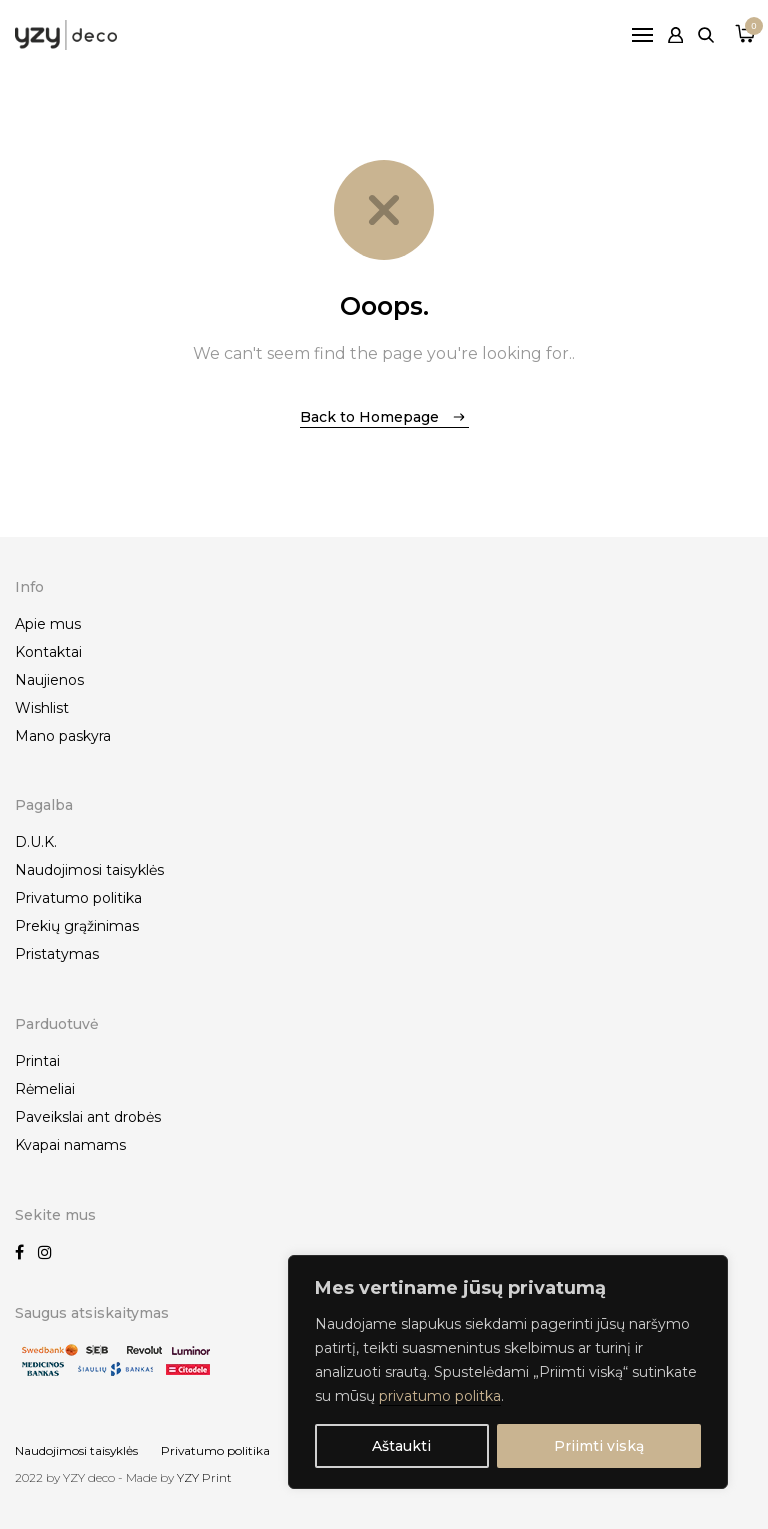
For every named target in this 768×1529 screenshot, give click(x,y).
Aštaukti (401, 1446)
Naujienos (49, 680)
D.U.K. (36, 842)
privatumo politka (440, 1396)
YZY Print (204, 1477)
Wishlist (42, 708)
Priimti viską (599, 1446)
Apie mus (48, 624)
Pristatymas (57, 954)
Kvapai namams (70, 1145)
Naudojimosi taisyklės (89, 870)
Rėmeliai (45, 1089)
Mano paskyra (63, 736)
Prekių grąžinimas (77, 926)
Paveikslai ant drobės (88, 1117)
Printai (37, 1061)
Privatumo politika (78, 898)
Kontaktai (48, 652)
